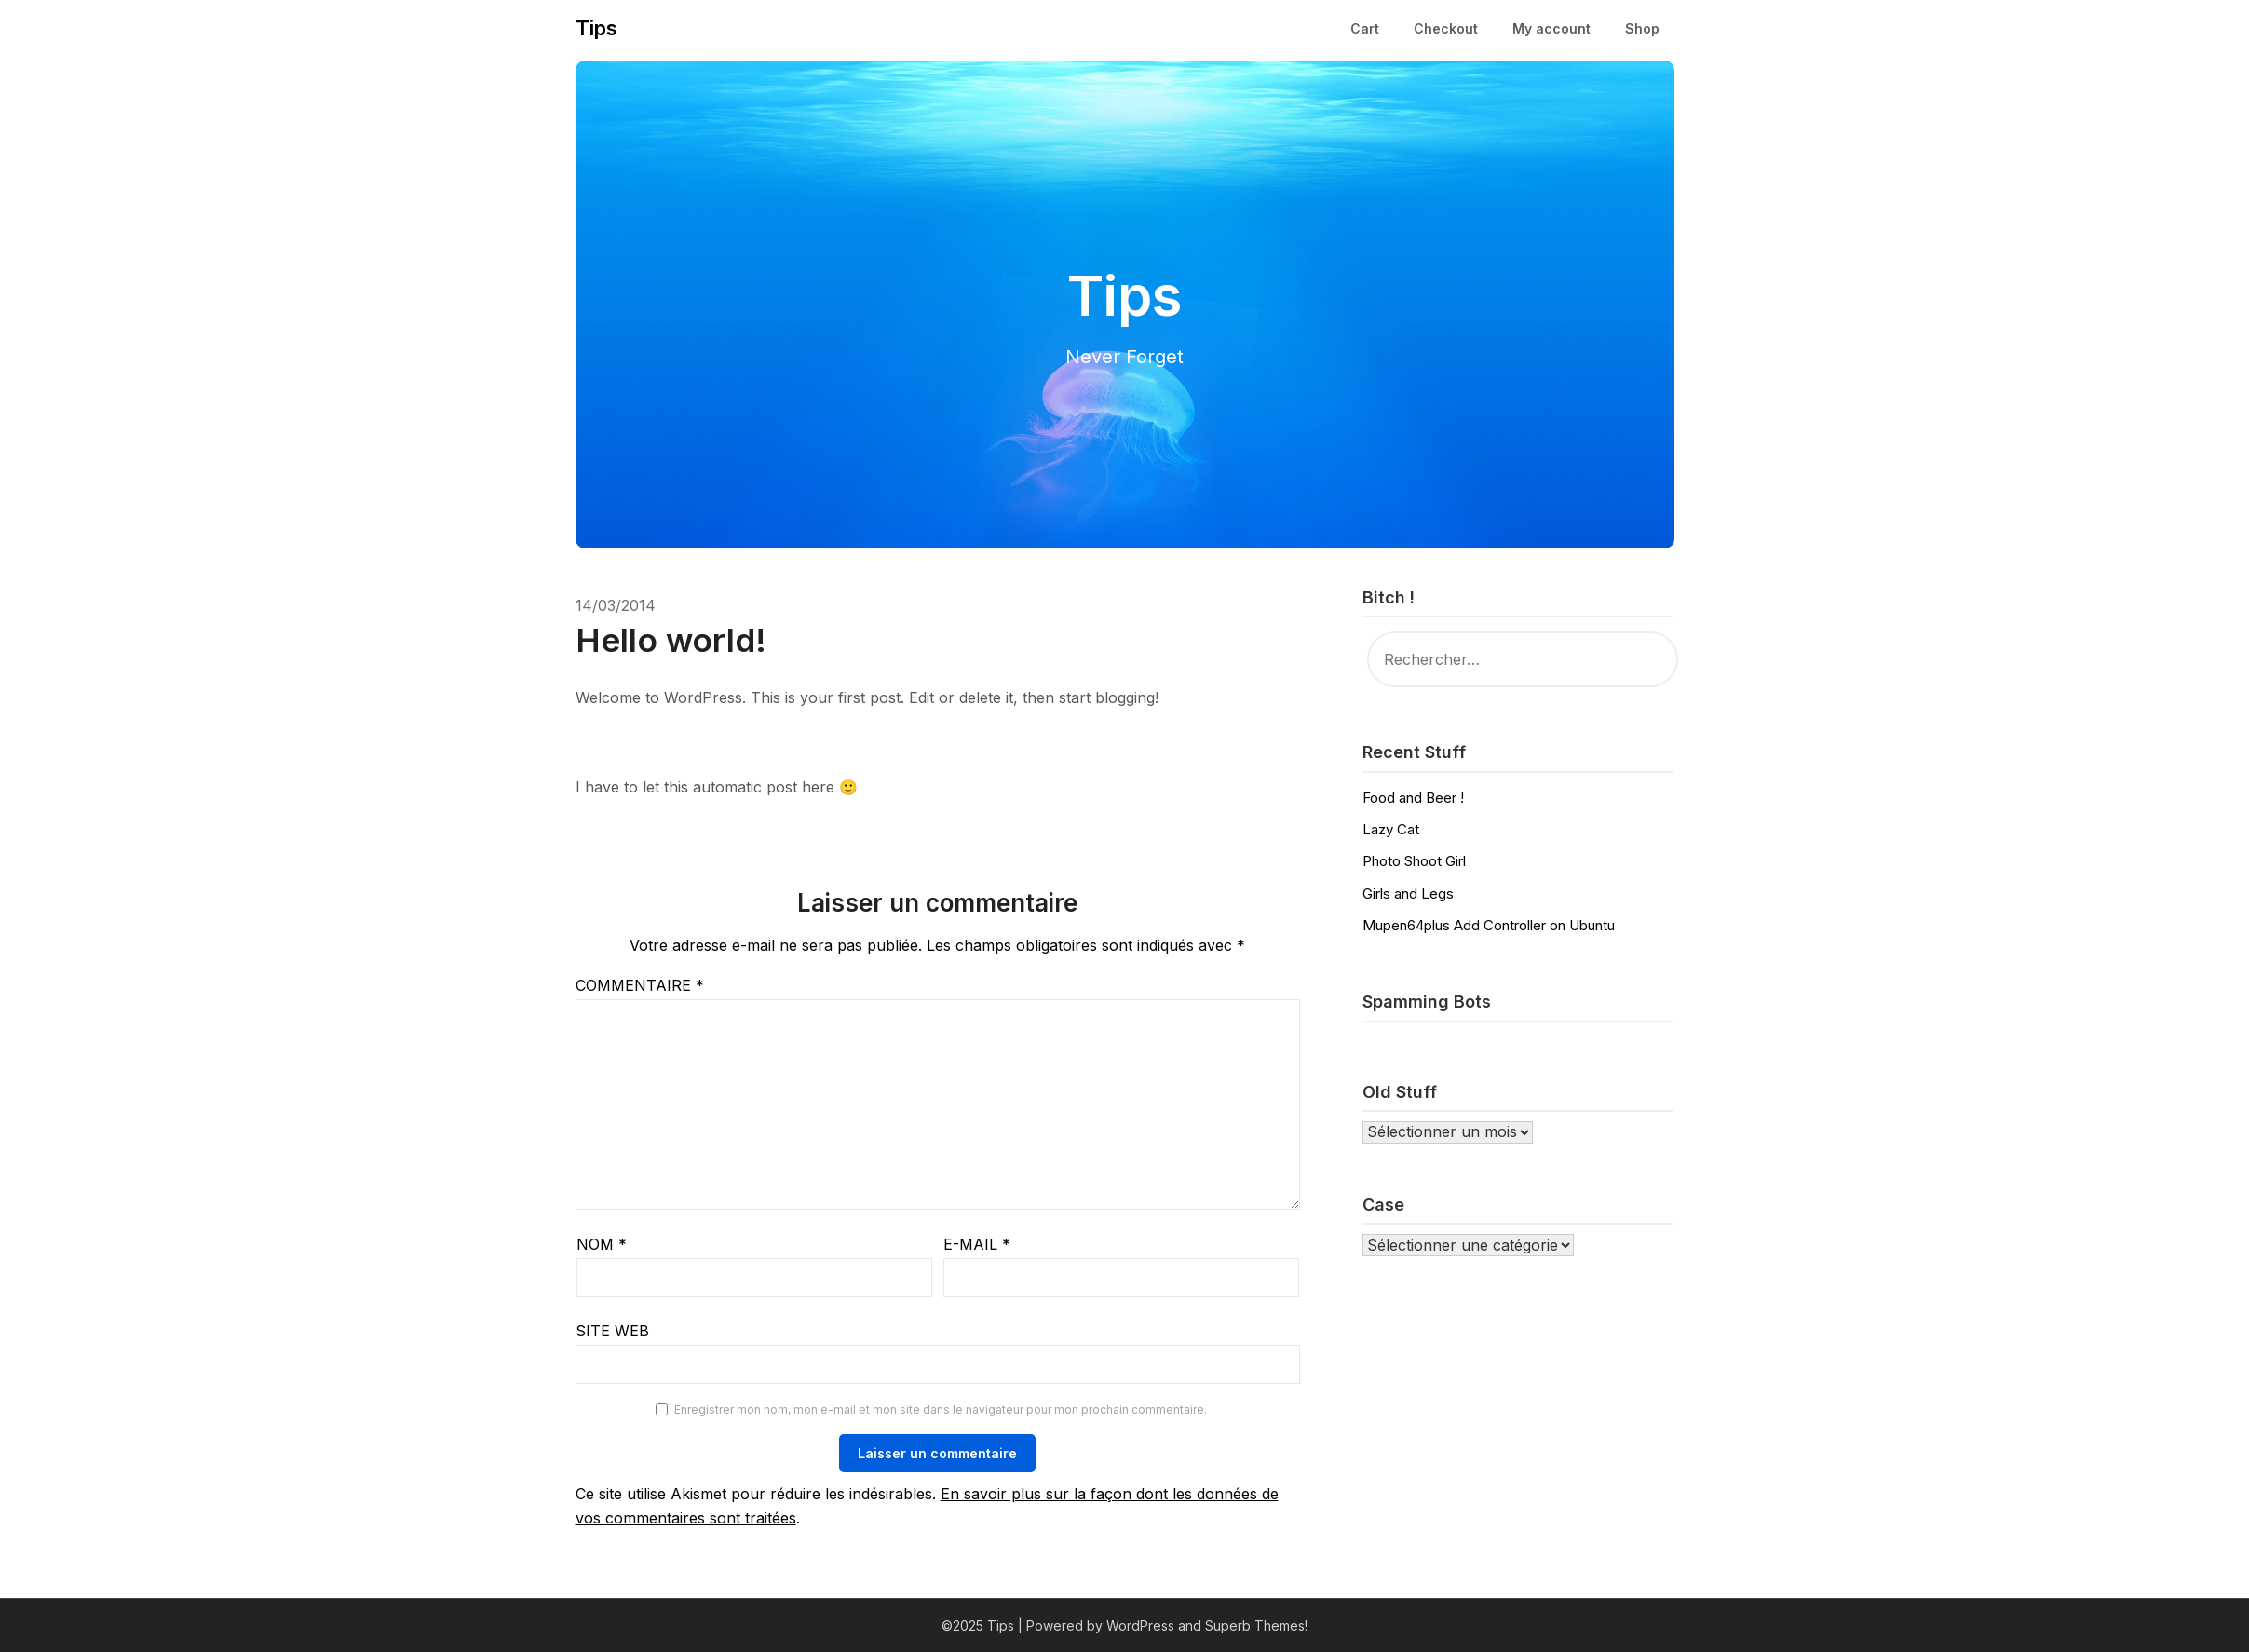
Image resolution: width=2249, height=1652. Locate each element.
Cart (1364, 28)
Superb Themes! (1256, 1625)
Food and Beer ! (1413, 797)
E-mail (976, 1244)
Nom (601, 1244)
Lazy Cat (1390, 829)
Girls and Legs (1408, 893)
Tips (596, 28)
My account (1551, 28)
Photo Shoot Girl (1414, 861)
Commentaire (640, 985)
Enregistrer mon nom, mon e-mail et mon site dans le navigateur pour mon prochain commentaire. (940, 1409)
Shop (1642, 28)
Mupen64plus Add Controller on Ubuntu (1488, 925)
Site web (612, 1330)
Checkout (1446, 28)
